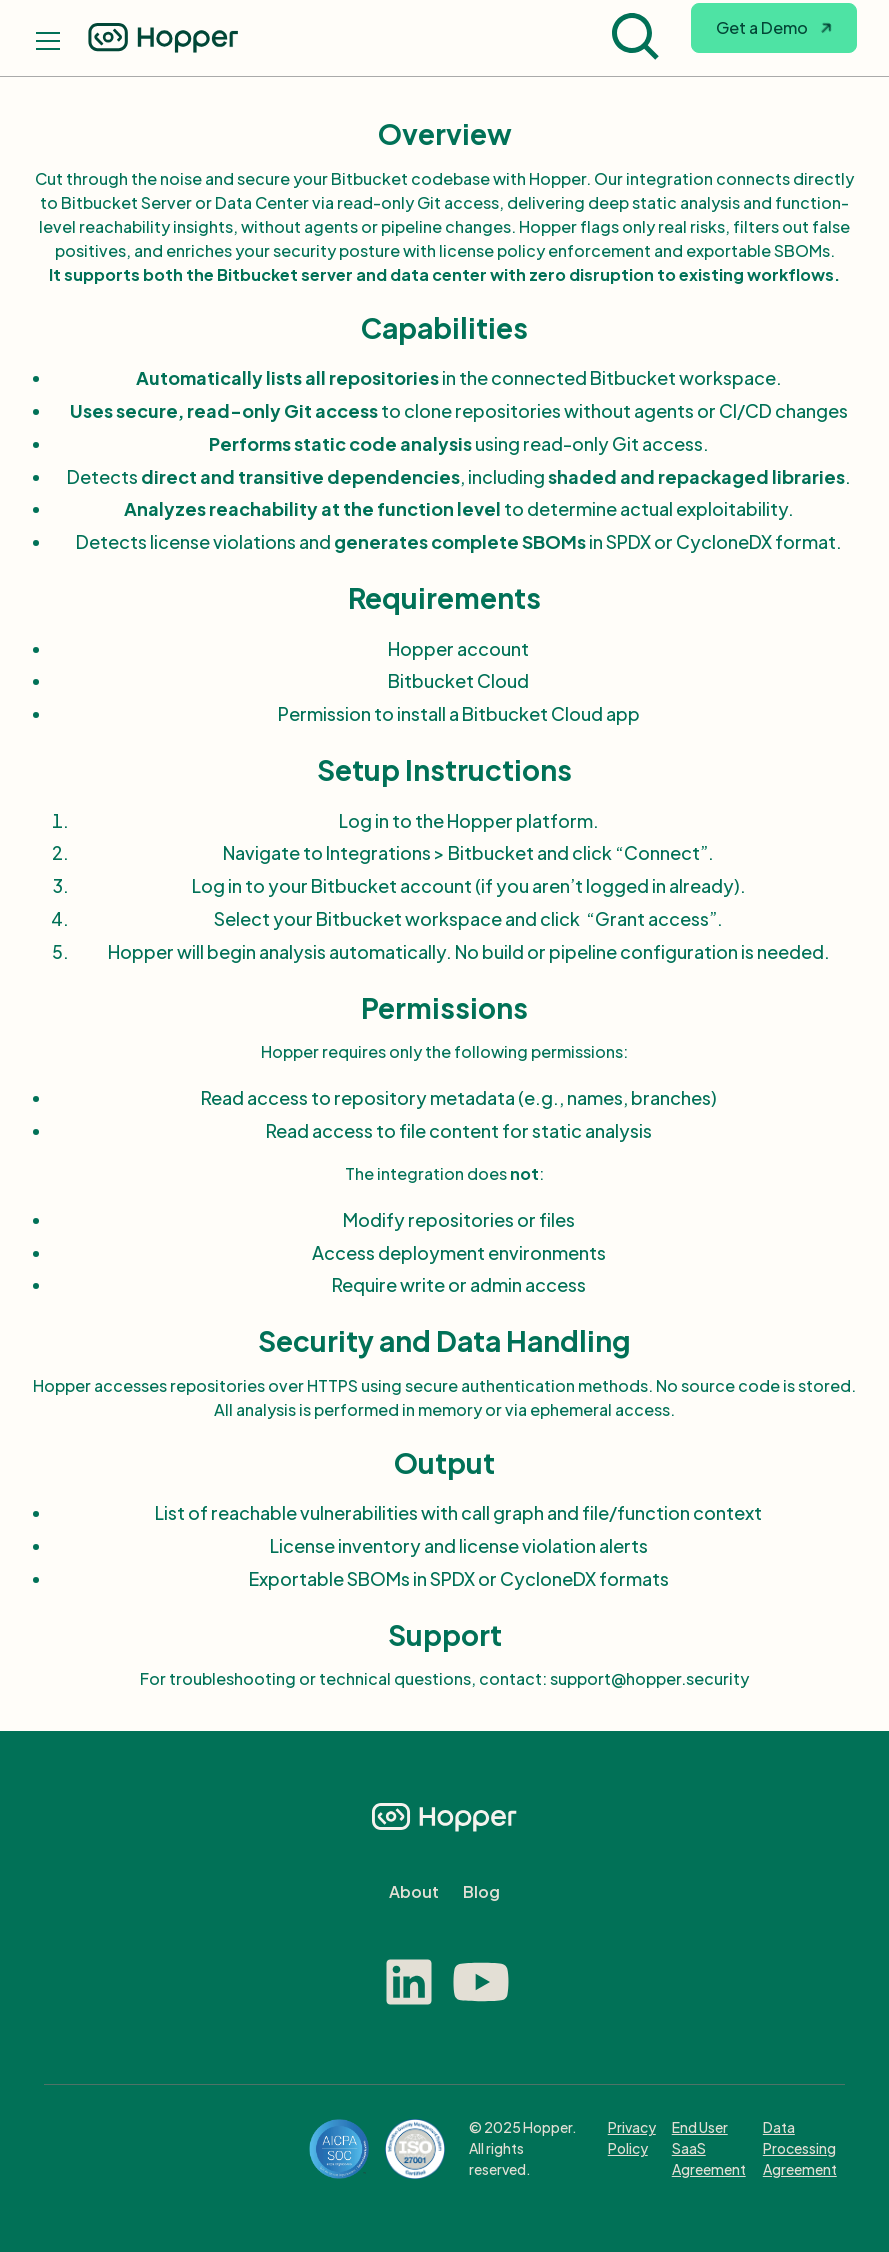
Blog (481, 1891)
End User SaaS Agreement (709, 2148)
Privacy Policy (632, 2137)
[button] (774, 38)
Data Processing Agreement (800, 2148)
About (414, 1891)
